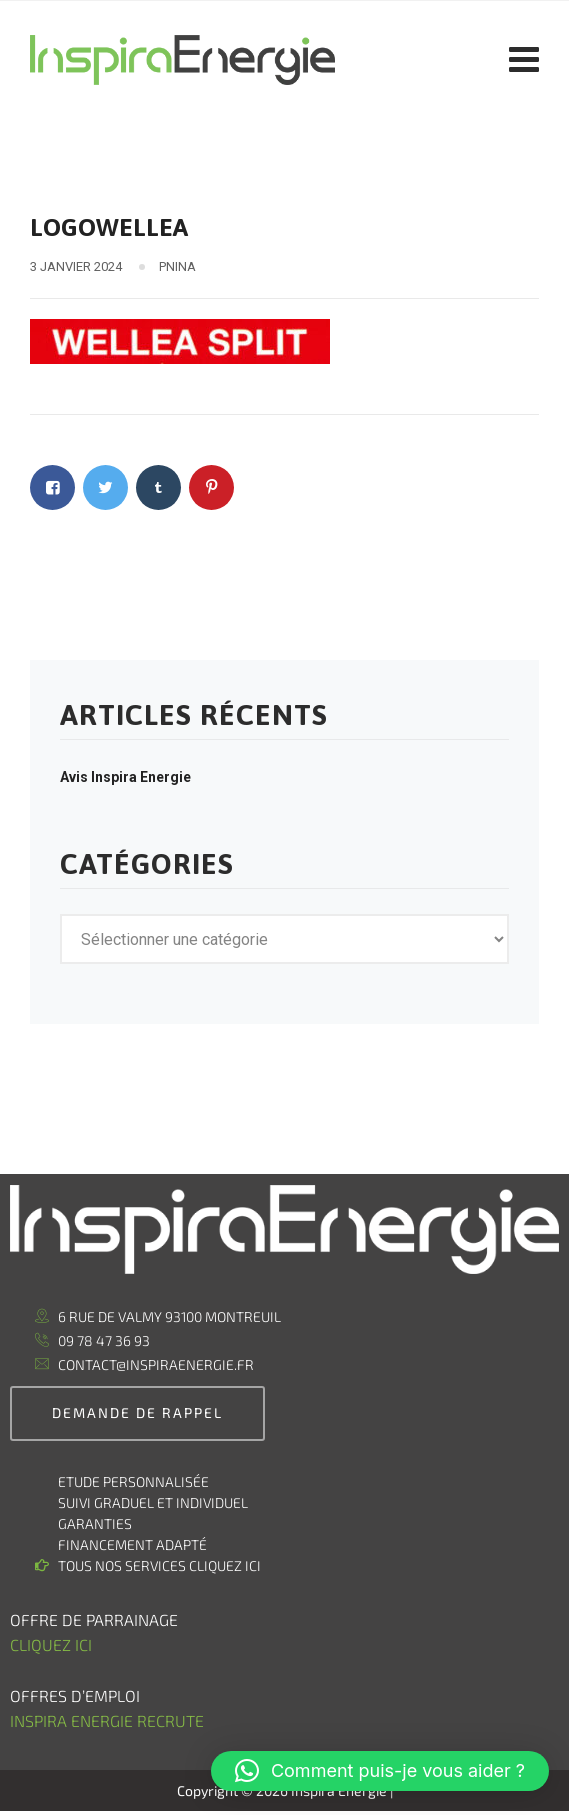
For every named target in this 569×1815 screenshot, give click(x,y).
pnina (177, 266)
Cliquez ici (51, 1644)
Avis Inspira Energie (125, 777)
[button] (380, 1771)
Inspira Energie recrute (109, 1720)
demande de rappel (137, 1412)
